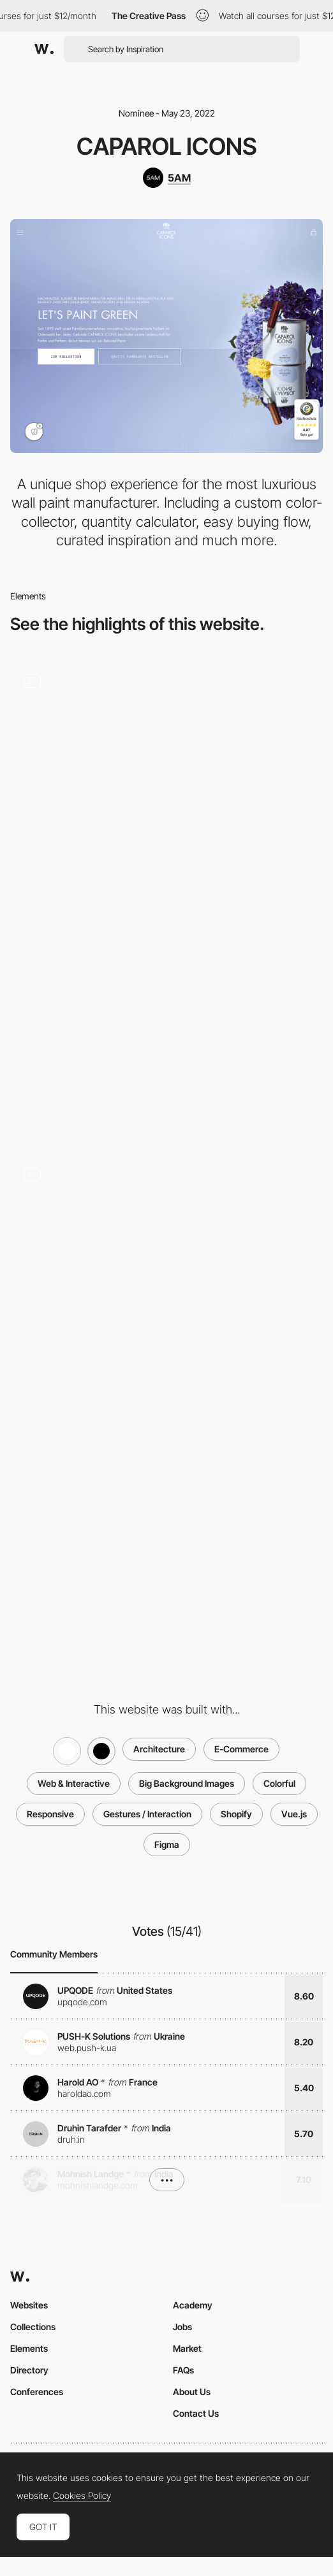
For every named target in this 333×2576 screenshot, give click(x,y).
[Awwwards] (44, 49)
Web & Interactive (74, 1783)
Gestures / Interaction (147, 1813)
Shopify (236, 1813)
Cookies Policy (82, 2495)
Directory (29, 2370)
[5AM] (167, 178)
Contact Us (196, 2413)
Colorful (279, 1783)
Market (187, 2348)
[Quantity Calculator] (166, 1270)
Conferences (36, 2391)
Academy (192, 2305)
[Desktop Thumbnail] (166, 1023)
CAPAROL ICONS (167, 146)
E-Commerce (241, 1748)
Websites (29, 2305)
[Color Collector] (166, 776)
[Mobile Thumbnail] (166, 1517)
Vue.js (294, 1813)
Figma (166, 1844)
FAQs (183, 2370)
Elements (29, 2348)
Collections (33, 2326)
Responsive (50, 1813)
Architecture (159, 1748)
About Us (192, 2391)
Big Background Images (186, 1783)
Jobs (182, 2326)
